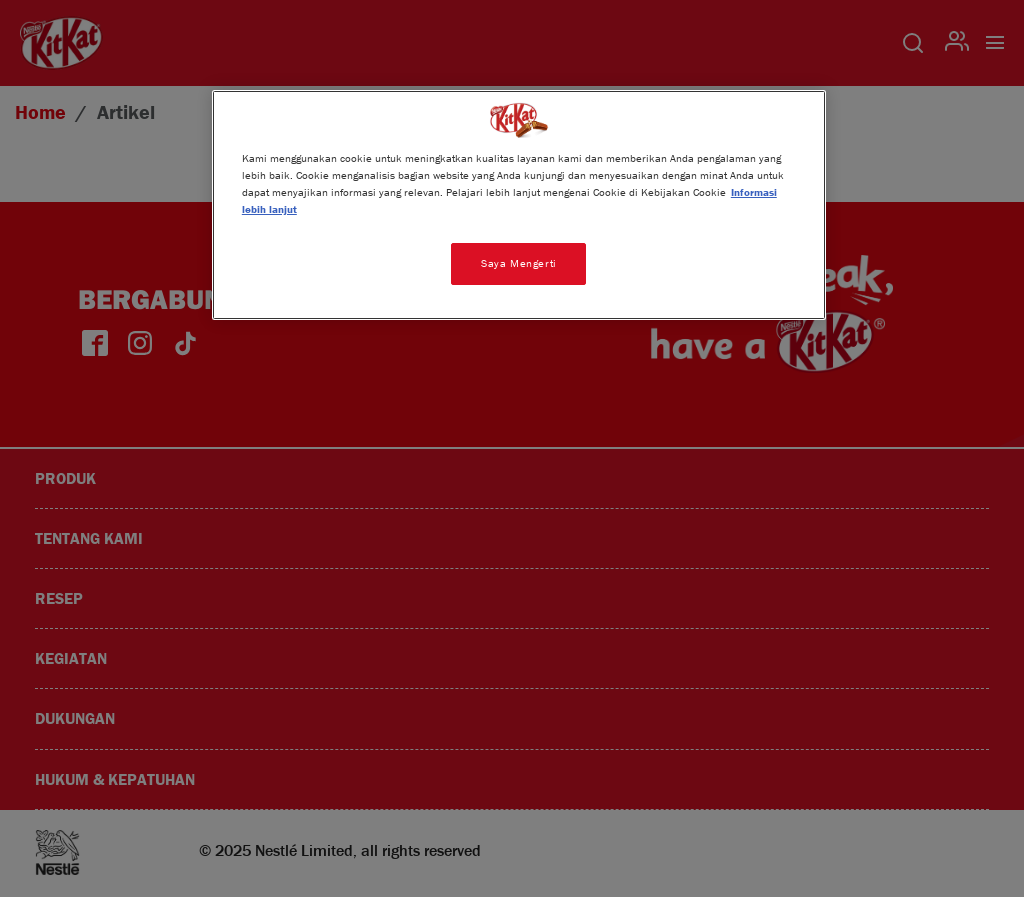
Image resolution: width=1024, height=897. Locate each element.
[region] (519, 205)
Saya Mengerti (518, 263)
